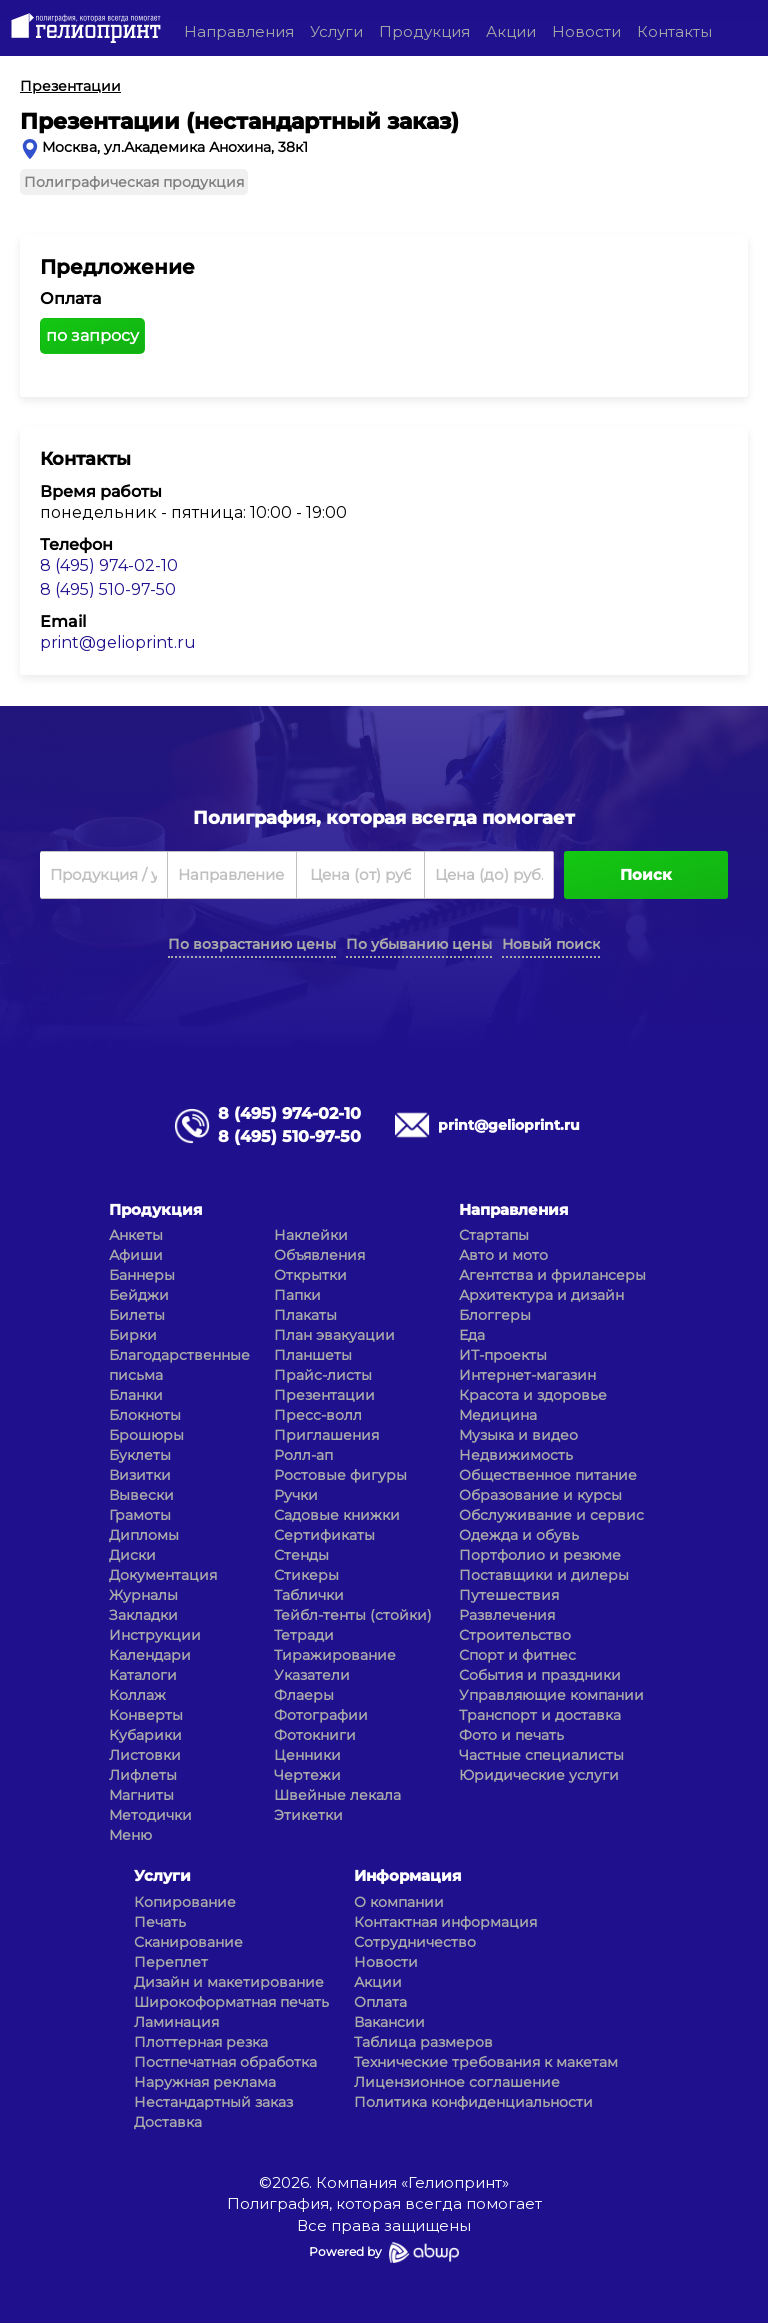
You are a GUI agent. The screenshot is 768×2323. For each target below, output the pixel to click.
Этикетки (308, 1815)
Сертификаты (324, 1535)
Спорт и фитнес (517, 1655)
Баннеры (142, 1275)
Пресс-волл (318, 1415)
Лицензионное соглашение (457, 2082)
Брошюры (146, 1435)
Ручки (296, 1495)
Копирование (185, 1902)
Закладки (143, 1615)
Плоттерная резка (201, 2042)
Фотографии (321, 1715)
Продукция (424, 31)
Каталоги (143, 1675)
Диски (132, 1555)
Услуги (336, 31)
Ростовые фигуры (340, 1475)
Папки (297, 1295)
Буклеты (140, 1455)
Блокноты (145, 1415)
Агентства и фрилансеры (552, 1275)
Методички (150, 1815)
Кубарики (145, 1735)
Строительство (515, 1635)
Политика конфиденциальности (473, 2102)
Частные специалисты (541, 1755)
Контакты (674, 31)
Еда (472, 1335)
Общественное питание (548, 1475)
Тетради (304, 1635)
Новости (586, 31)
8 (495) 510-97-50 (108, 589)
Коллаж (137, 1695)
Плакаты (305, 1315)
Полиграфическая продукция (134, 182)
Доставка (168, 2122)
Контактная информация (445, 1922)
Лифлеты (143, 1775)
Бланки (136, 1395)
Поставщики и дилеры (544, 1575)
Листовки (145, 1755)
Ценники (307, 1755)
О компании (399, 1902)
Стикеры (306, 1575)
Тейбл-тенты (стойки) (353, 1615)
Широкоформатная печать (231, 2002)
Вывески (141, 1495)
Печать (160, 1922)
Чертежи (307, 1775)
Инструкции (155, 1635)
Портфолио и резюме (540, 1555)
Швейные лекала (337, 1795)
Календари (150, 1655)
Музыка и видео (518, 1435)
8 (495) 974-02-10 (109, 565)
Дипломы (144, 1535)
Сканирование (188, 1942)
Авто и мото (503, 1255)
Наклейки (311, 1235)
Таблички (309, 1595)
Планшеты (313, 1355)
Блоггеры (495, 1315)
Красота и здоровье (533, 1395)
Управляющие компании (551, 1695)
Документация (163, 1575)
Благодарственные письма (179, 1365)
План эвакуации (334, 1335)
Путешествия (509, 1595)
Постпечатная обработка (225, 2062)
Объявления (319, 1255)
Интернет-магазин (527, 1375)
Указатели (312, 1675)
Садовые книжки (337, 1515)
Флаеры (304, 1695)
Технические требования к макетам (486, 2062)
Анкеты (136, 1235)
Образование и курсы (540, 1495)
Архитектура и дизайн (541, 1295)
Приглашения (326, 1435)
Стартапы (494, 1235)
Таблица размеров (423, 2042)
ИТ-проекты (503, 1355)
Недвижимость (516, 1455)
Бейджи (139, 1295)
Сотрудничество (415, 1942)
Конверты (146, 1715)
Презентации (324, 1395)
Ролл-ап (303, 1455)
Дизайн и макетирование (229, 1982)
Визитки (140, 1475)
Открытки (310, 1275)
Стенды (301, 1555)
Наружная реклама (205, 2082)
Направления (239, 31)
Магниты (141, 1795)
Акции (511, 31)
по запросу (92, 335)
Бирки (133, 1335)
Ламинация (176, 2022)
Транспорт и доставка (540, 1715)
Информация (407, 1875)
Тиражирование (335, 1655)
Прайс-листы (323, 1375)
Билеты (137, 1315)
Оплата (380, 2002)
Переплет (171, 1962)
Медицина (498, 1415)
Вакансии (389, 2022)
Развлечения (507, 1615)
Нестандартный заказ (213, 2102)
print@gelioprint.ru (118, 642)
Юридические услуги (539, 1775)
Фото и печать (511, 1735)
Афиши (136, 1255)
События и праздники (540, 1675)
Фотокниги (315, 1735)
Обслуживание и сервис (551, 1515)
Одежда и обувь (519, 1535)
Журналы (143, 1595)
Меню (130, 1835)
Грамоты (140, 1515)
